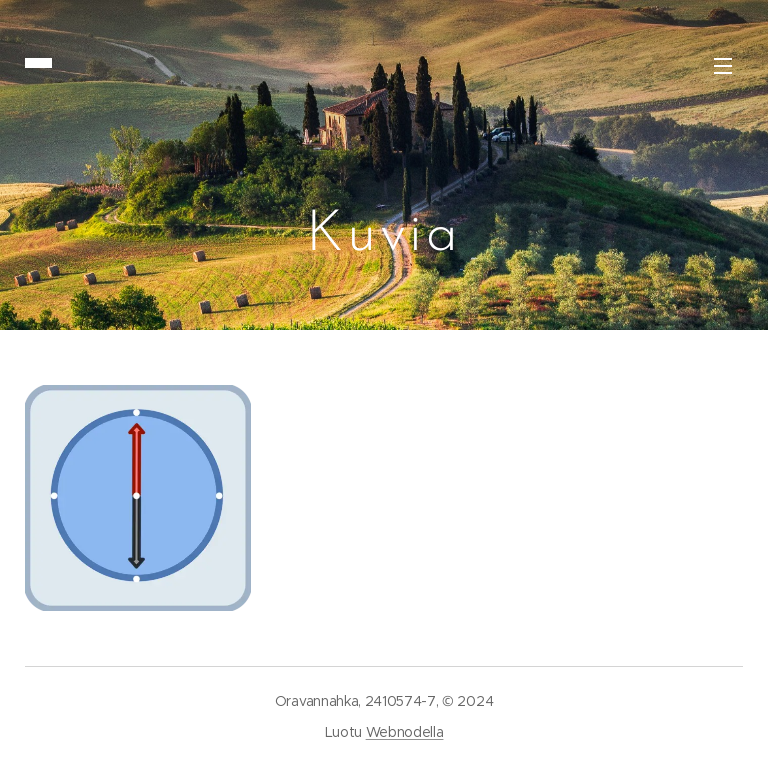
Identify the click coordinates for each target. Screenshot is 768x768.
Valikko (723, 66)
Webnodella (405, 732)
